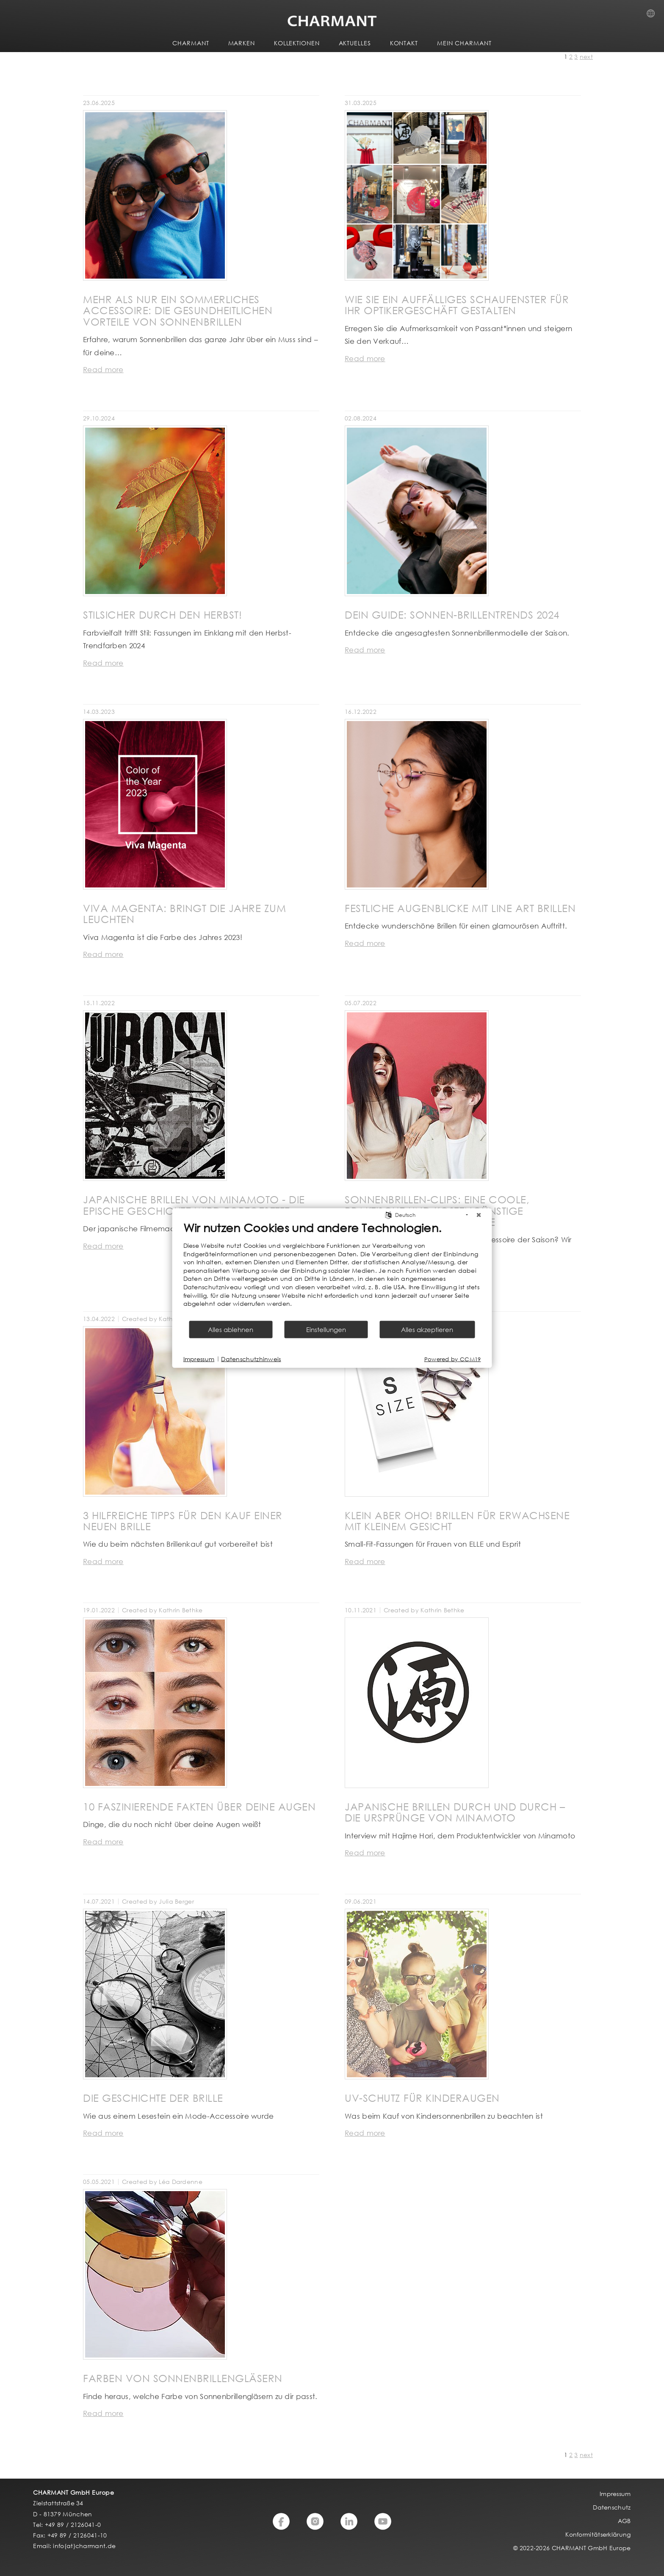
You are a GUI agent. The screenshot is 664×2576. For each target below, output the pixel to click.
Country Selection (653, 15)
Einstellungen (326, 1329)
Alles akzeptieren (427, 1329)
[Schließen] (479, 1215)
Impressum (199, 1359)
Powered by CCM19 (452, 1359)
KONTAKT (404, 43)
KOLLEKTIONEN (297, 43)
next (586, 57)
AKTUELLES (355, 43)
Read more (103, 369)
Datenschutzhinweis (251, 1359)
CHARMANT (190, 43)
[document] (332, 1270)
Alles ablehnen (230, 1329)
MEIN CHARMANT (464, 43)
